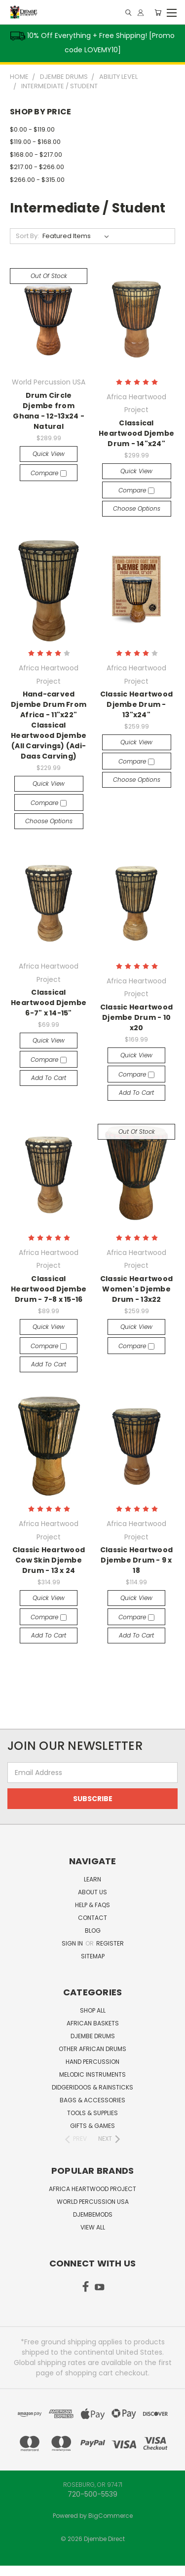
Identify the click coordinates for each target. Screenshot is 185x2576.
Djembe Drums (93, 2036)
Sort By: (27, 236)
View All (92, 2227)
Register (110, 1943)
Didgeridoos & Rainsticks (92, 2087)
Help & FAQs (92, 1905)
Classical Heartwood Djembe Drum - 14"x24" (136, 433)
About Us (92, 1892)
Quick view (49, 454)
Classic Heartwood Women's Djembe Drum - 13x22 (136, 1289)
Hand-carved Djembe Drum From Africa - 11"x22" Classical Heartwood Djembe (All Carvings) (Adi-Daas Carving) (48, 725)
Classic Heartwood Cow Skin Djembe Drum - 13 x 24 (48, 1560)
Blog (93, 1930)
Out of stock (49, 276)
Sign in (73, 1943)
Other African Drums (92, 2049)
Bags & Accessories (92, 2100)
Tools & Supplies (92, 2113)
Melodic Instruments (92, 2074)
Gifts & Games (92, 2126)
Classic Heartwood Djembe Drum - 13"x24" (136, 704)
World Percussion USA (93, 2201)
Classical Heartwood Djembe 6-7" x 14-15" (48, 1002)
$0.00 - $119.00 (32, 129)
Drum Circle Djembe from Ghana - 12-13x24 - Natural (48, 410)
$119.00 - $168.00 (35, 141)
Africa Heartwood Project (92, 2189)
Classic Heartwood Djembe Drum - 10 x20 (136, 1017)
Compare (49, 473)
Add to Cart (48, 1078)
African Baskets (93, 2023)
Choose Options (136, 508)
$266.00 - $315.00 (37, 179)
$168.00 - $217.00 (36, 154)
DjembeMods (92, 2214)
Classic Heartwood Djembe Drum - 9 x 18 (136, 1560)
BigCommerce (110, 2515)
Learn (92, 1879)
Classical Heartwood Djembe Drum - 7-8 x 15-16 (48, 1289)
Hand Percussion (92, 2061)
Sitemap (93, 1956)
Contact (92, 1918)
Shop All (93, 2010)
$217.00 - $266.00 (37, 167)
